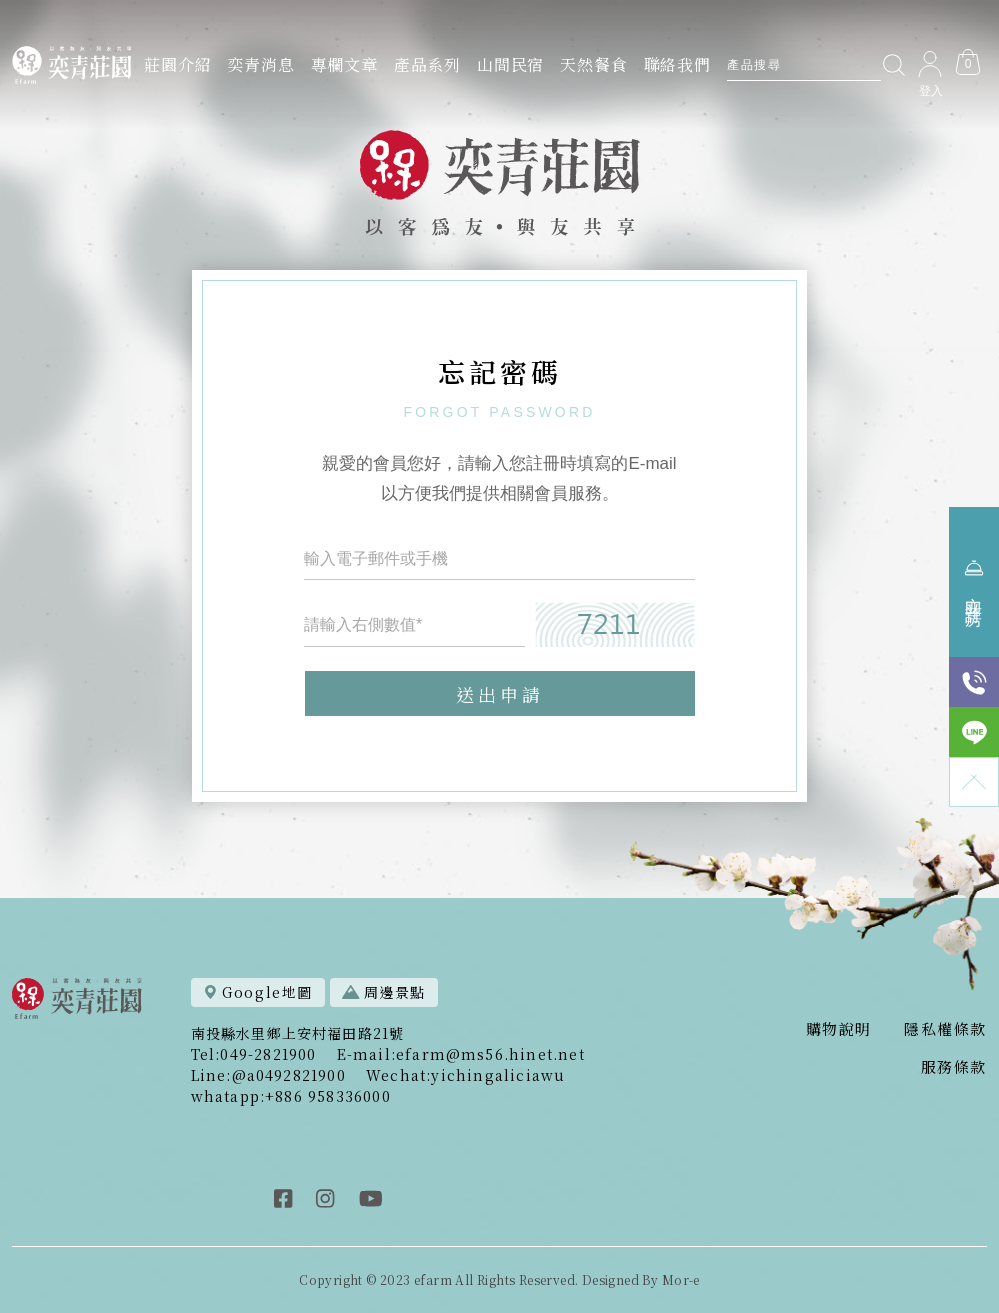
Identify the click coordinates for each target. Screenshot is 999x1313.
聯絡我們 (677, 64)
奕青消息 (260, 64)
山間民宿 (510, 64)
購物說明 (839, 1028)
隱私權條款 (945, 1028)
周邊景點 (384, 992)
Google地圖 (258, 992)
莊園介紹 (177, 64)
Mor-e (681, 1279)
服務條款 (954, 1066)
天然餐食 (593, 64)
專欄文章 (344, 64)
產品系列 (427, 64)
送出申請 (500, 695)
